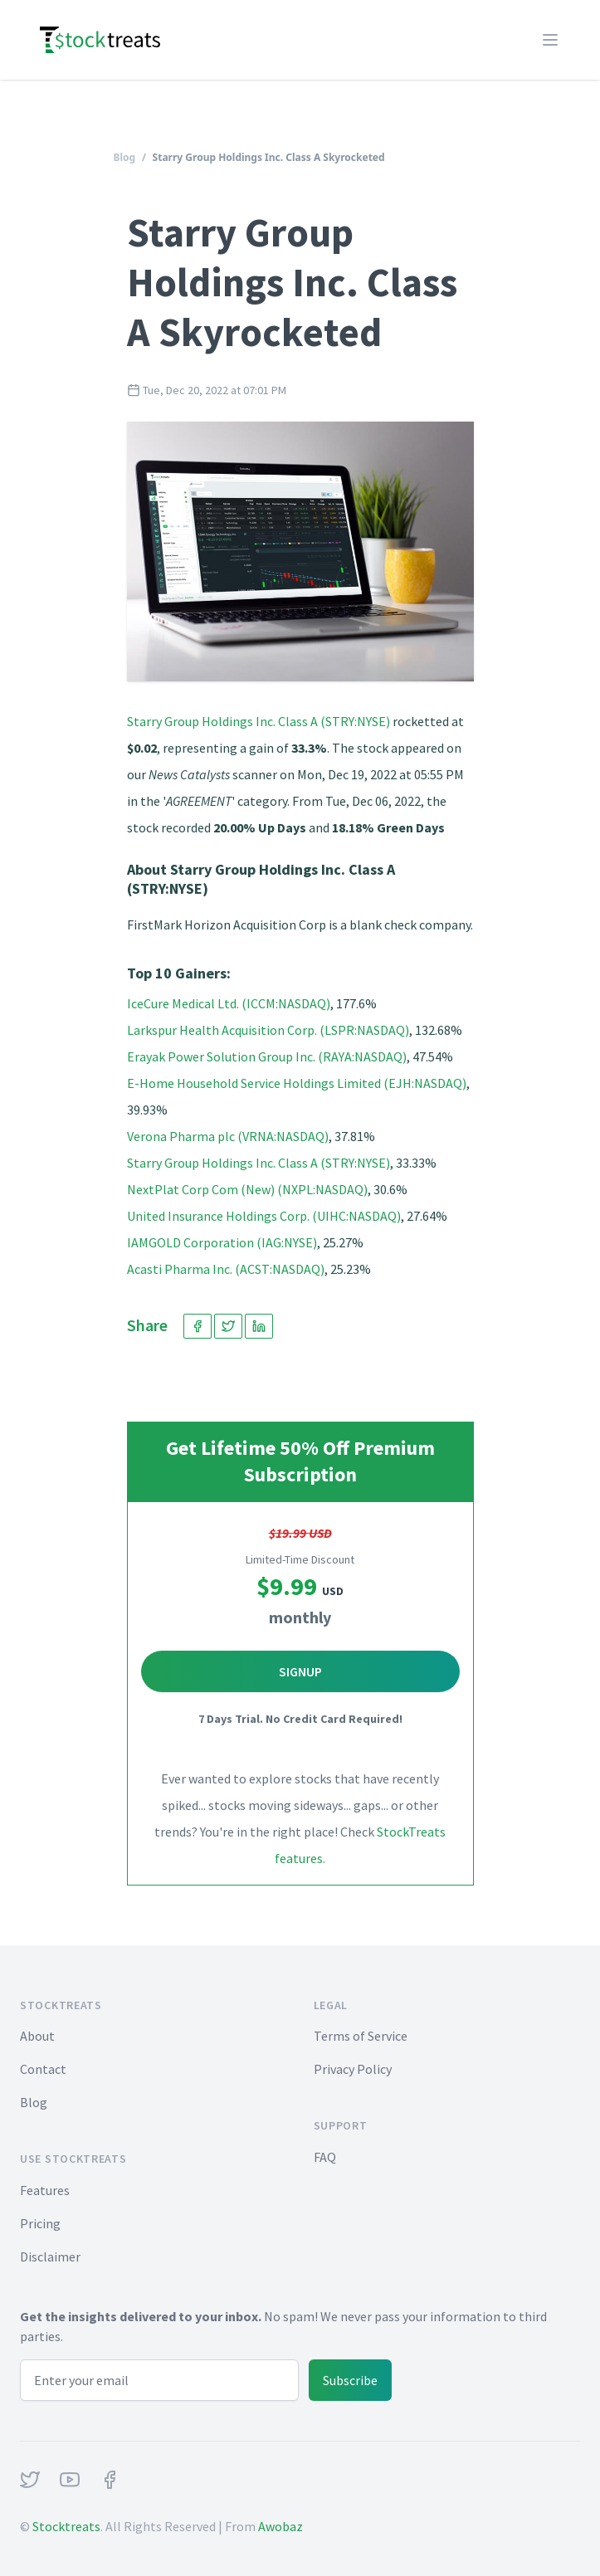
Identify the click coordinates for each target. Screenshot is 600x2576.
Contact (43, 2069)
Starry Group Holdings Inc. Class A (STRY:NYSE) (258, 721)
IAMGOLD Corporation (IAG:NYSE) (222, 1242)
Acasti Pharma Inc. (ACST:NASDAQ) (225, 1269)
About (37, 2035)
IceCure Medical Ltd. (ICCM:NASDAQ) (228, 1003)
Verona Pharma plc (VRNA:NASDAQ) (228, 1136)
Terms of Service (360, 2035)
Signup (300, 1671)
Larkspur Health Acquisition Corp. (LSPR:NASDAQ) (268, 1030)
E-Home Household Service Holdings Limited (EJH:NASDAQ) (296, 1083)
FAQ (325, 2157)
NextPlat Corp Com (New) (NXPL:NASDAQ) (247, 1189)
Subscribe (350, 2380)
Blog (125, 157)
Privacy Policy (353, 2069)
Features (45, 2190)
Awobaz (280, 2526)
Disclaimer (50, 2256)
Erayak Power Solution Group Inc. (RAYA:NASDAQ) (267, 1056)
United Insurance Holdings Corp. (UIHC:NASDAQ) (264, 1216)
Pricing (40, 2223)
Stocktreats (66, 2526)
